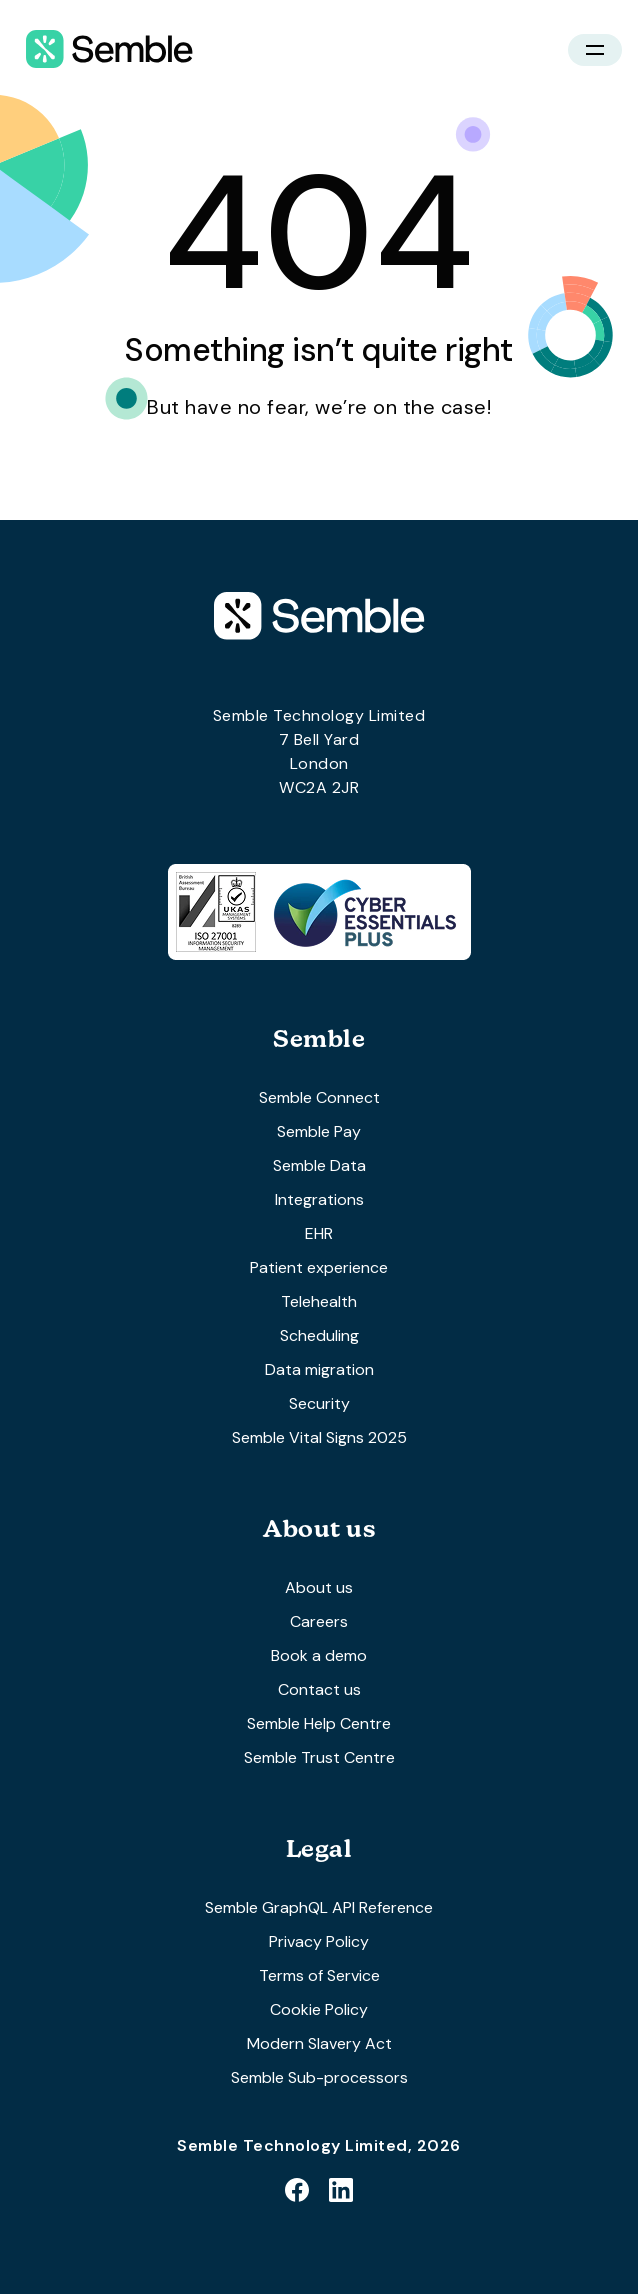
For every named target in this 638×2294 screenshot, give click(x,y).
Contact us (319, 1689)
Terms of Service (319, 1975)
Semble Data (319, 1165)
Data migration (319, 1369)
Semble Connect (319, 1097)
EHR (319, 1233)
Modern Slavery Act (319, 2043)
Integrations (319, 1199)
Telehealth (319, 1301)
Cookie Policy (319, 2009)
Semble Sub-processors (319, 2077)
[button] (595, 50)
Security (319, 1403)
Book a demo (319, 1655)
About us (319, 1587)
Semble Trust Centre (319, 1757)
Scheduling (319, 1335)
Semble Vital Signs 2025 (319, 1437)
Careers (319, 1621)
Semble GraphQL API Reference (319, 1907)
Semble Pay (319, 1131)
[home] (104, 50)
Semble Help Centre (319, 1723)
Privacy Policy (319, 1941)
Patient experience (319, 1267)
